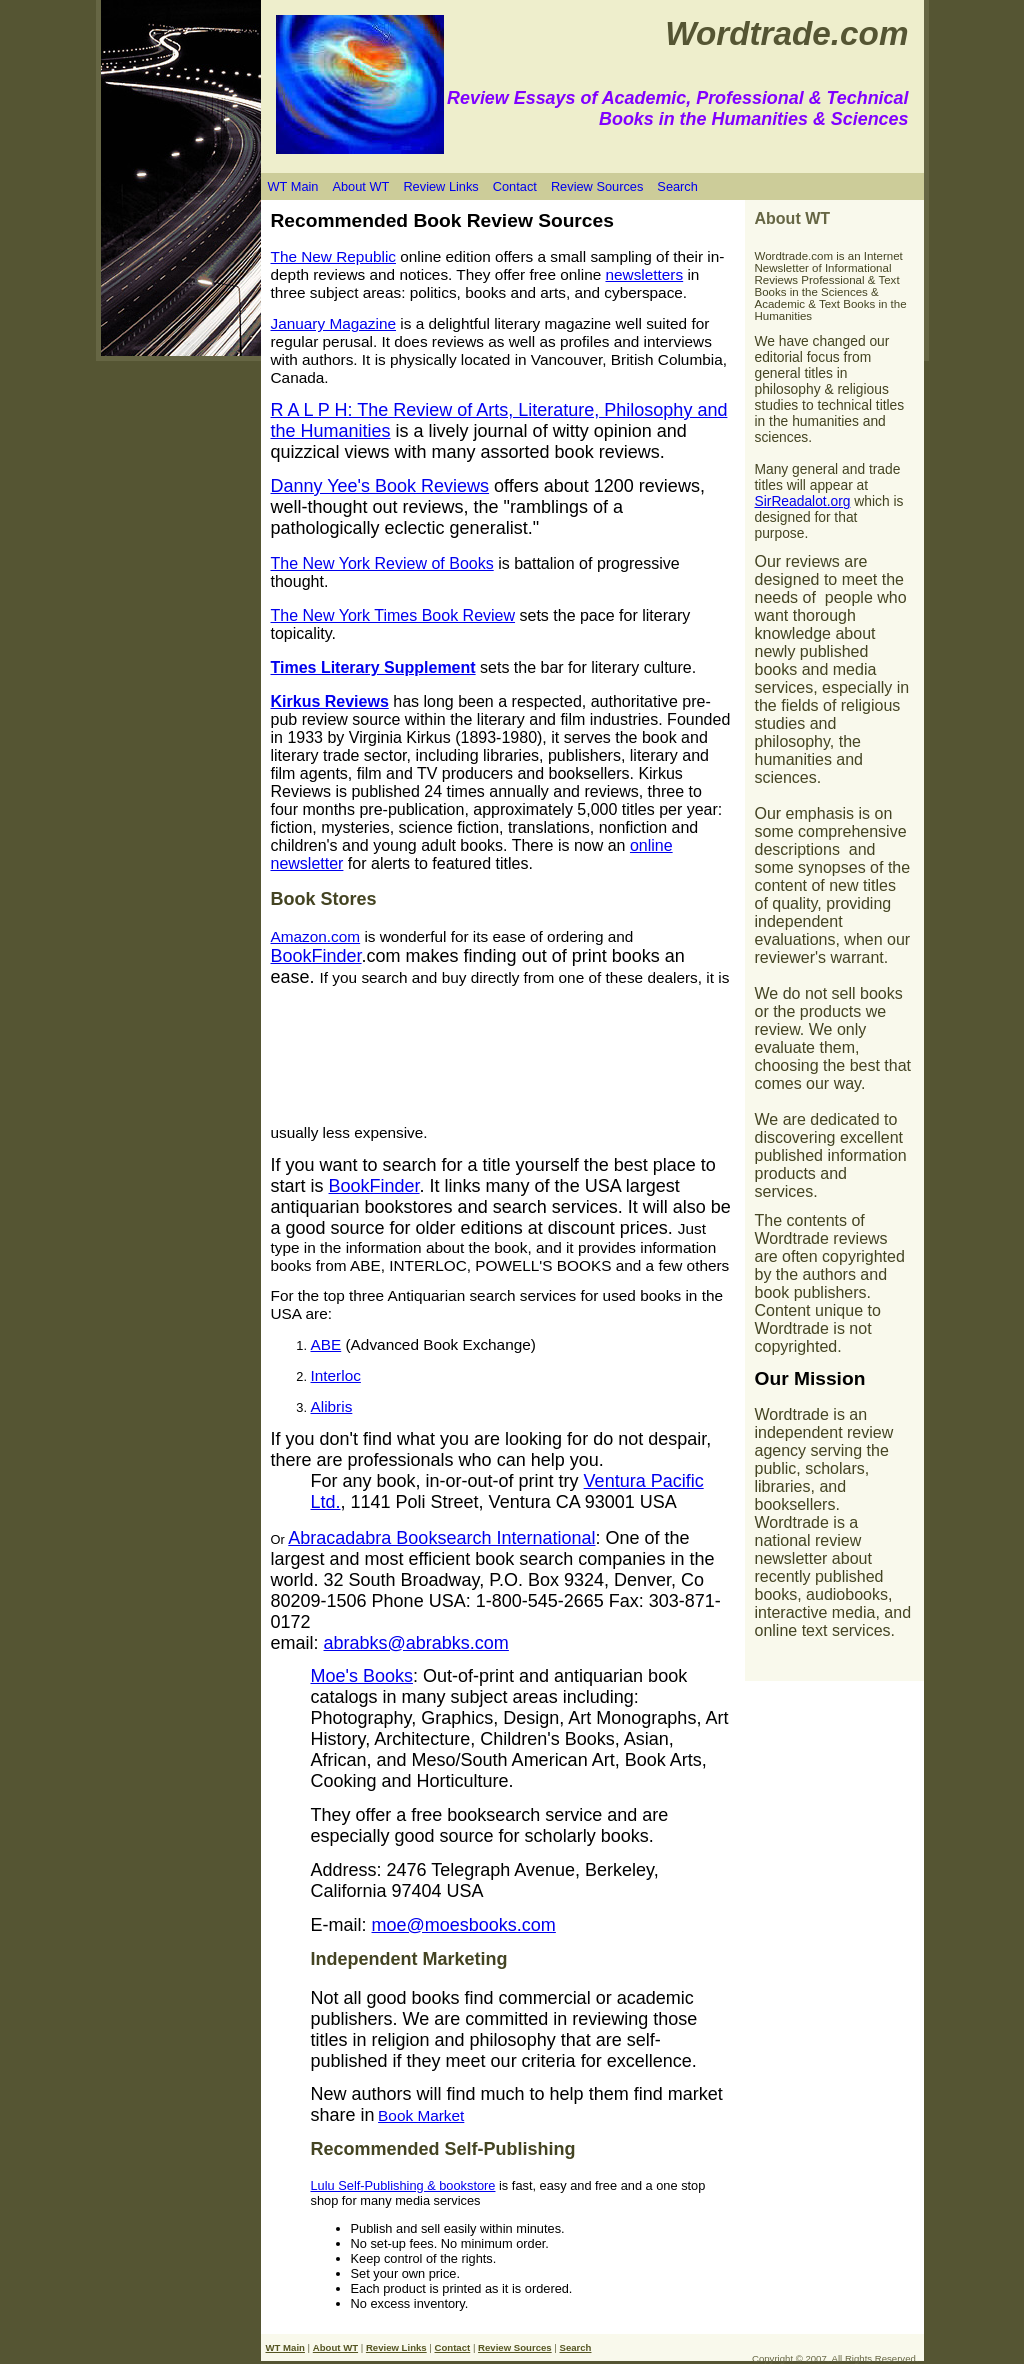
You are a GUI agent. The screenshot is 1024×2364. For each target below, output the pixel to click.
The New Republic (334, 256)
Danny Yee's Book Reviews (380, 486)
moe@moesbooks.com (464, 1925)
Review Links (440, 186)
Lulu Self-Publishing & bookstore (403, 2185)
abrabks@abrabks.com (416, 1643)
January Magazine (334, 323)
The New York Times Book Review (393, 615)
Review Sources (597, 186)
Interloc (336, 1375)
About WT (360, 186)
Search (677, 186)
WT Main (293, 186)
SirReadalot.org (803, 501)
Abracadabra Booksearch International (441, 1538)
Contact (515, 186)
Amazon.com (316, 936)
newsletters (644, 274)
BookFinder (316, 956)
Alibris (332, 1406)
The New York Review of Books (382, 563)
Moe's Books (362, 1676)
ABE (326, 1344)
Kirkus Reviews (330, 701)
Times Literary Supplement (373, 667)
